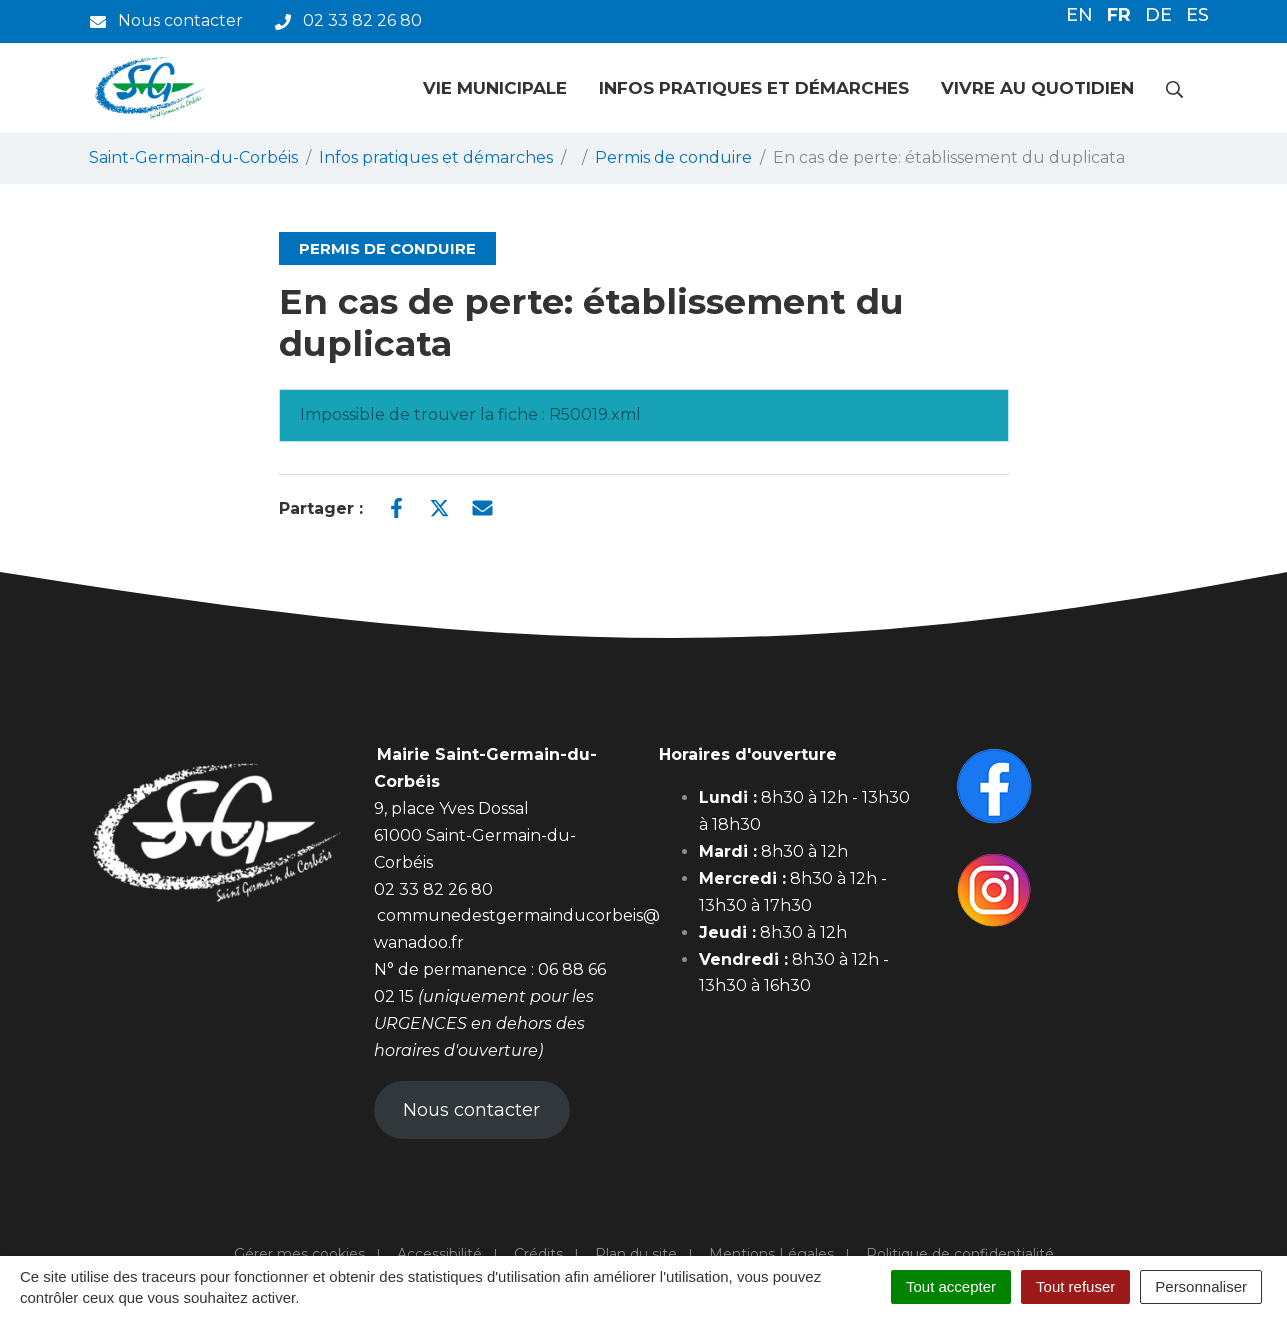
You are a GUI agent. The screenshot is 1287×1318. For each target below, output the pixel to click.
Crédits (538, 1254)
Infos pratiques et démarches (754, 88)
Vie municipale (495, 88)
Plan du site (636, 1254)
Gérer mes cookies (299, 1254)
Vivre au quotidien (1037, 88)
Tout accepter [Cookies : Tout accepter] (951, 1286)
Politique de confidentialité (960, 1254)
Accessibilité (439, 1254)
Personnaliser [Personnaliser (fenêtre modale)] (1201, 1286)
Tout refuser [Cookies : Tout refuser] (1075, 1286)
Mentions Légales (771, 1254)
